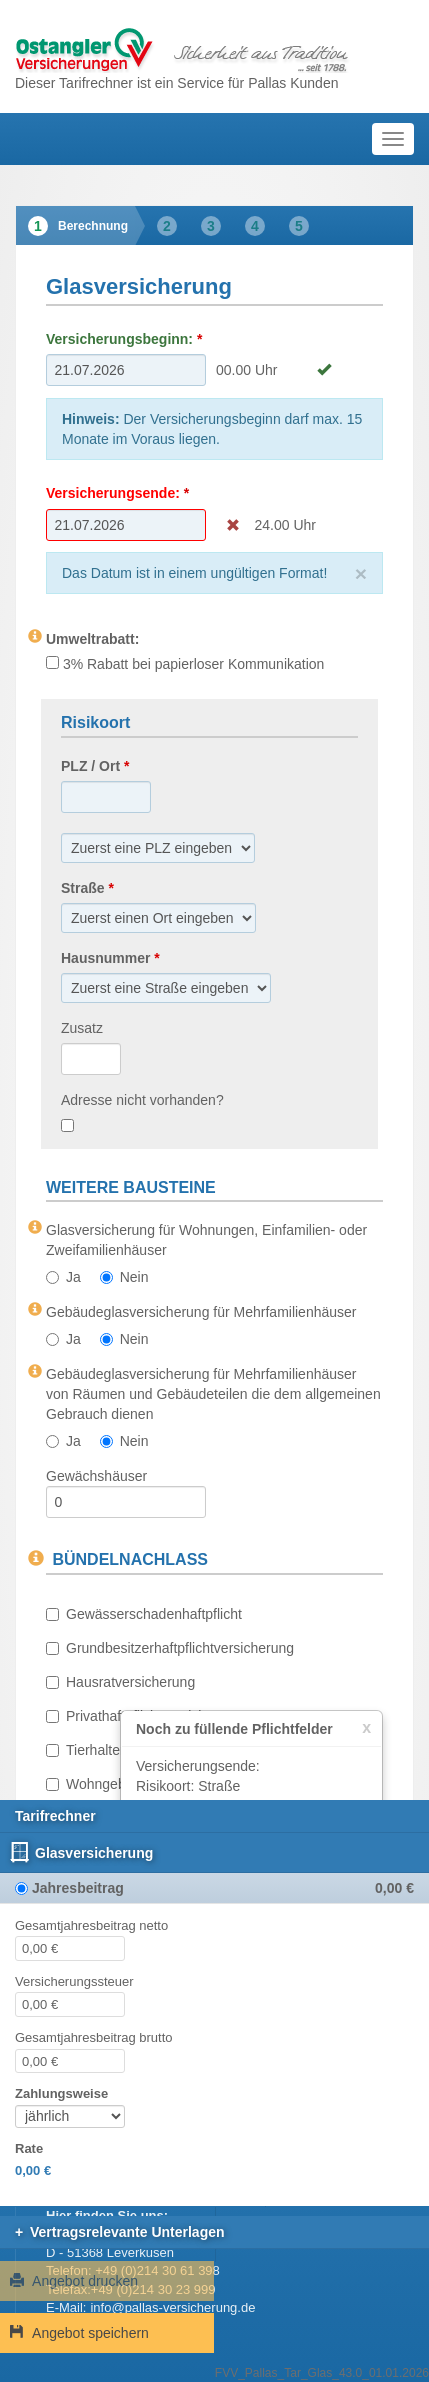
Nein (124, 1277)
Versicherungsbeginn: (119, 339)
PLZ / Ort (90, 766)
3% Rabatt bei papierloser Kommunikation (185, 664)
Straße (83, 888)
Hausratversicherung (120, 1682)
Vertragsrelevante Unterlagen (127, 2232)
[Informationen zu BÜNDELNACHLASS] (36, 1559)
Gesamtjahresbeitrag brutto (94, 2037)
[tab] (75, 226)
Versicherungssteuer (74, 1981)
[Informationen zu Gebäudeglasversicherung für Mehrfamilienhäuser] (35, 1309)
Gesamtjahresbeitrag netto (91, 1925)
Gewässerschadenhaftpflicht (144, 1614)
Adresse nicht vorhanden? (142, 1100)
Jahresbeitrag (78, 1888)
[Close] (361, 573)
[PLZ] (106, 797)
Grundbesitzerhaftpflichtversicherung (170, 1648)
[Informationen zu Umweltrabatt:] (35, 636)
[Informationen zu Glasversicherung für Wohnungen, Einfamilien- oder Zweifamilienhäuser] (35, 1227)
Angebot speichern (79, 2333)
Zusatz (82, 1028)
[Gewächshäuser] (126, 1502)
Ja (63, 1277)
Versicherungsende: (113, 493)
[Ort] (158, 848)
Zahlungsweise (61, 2093)
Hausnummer (105, 958)
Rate (29, 2148)
